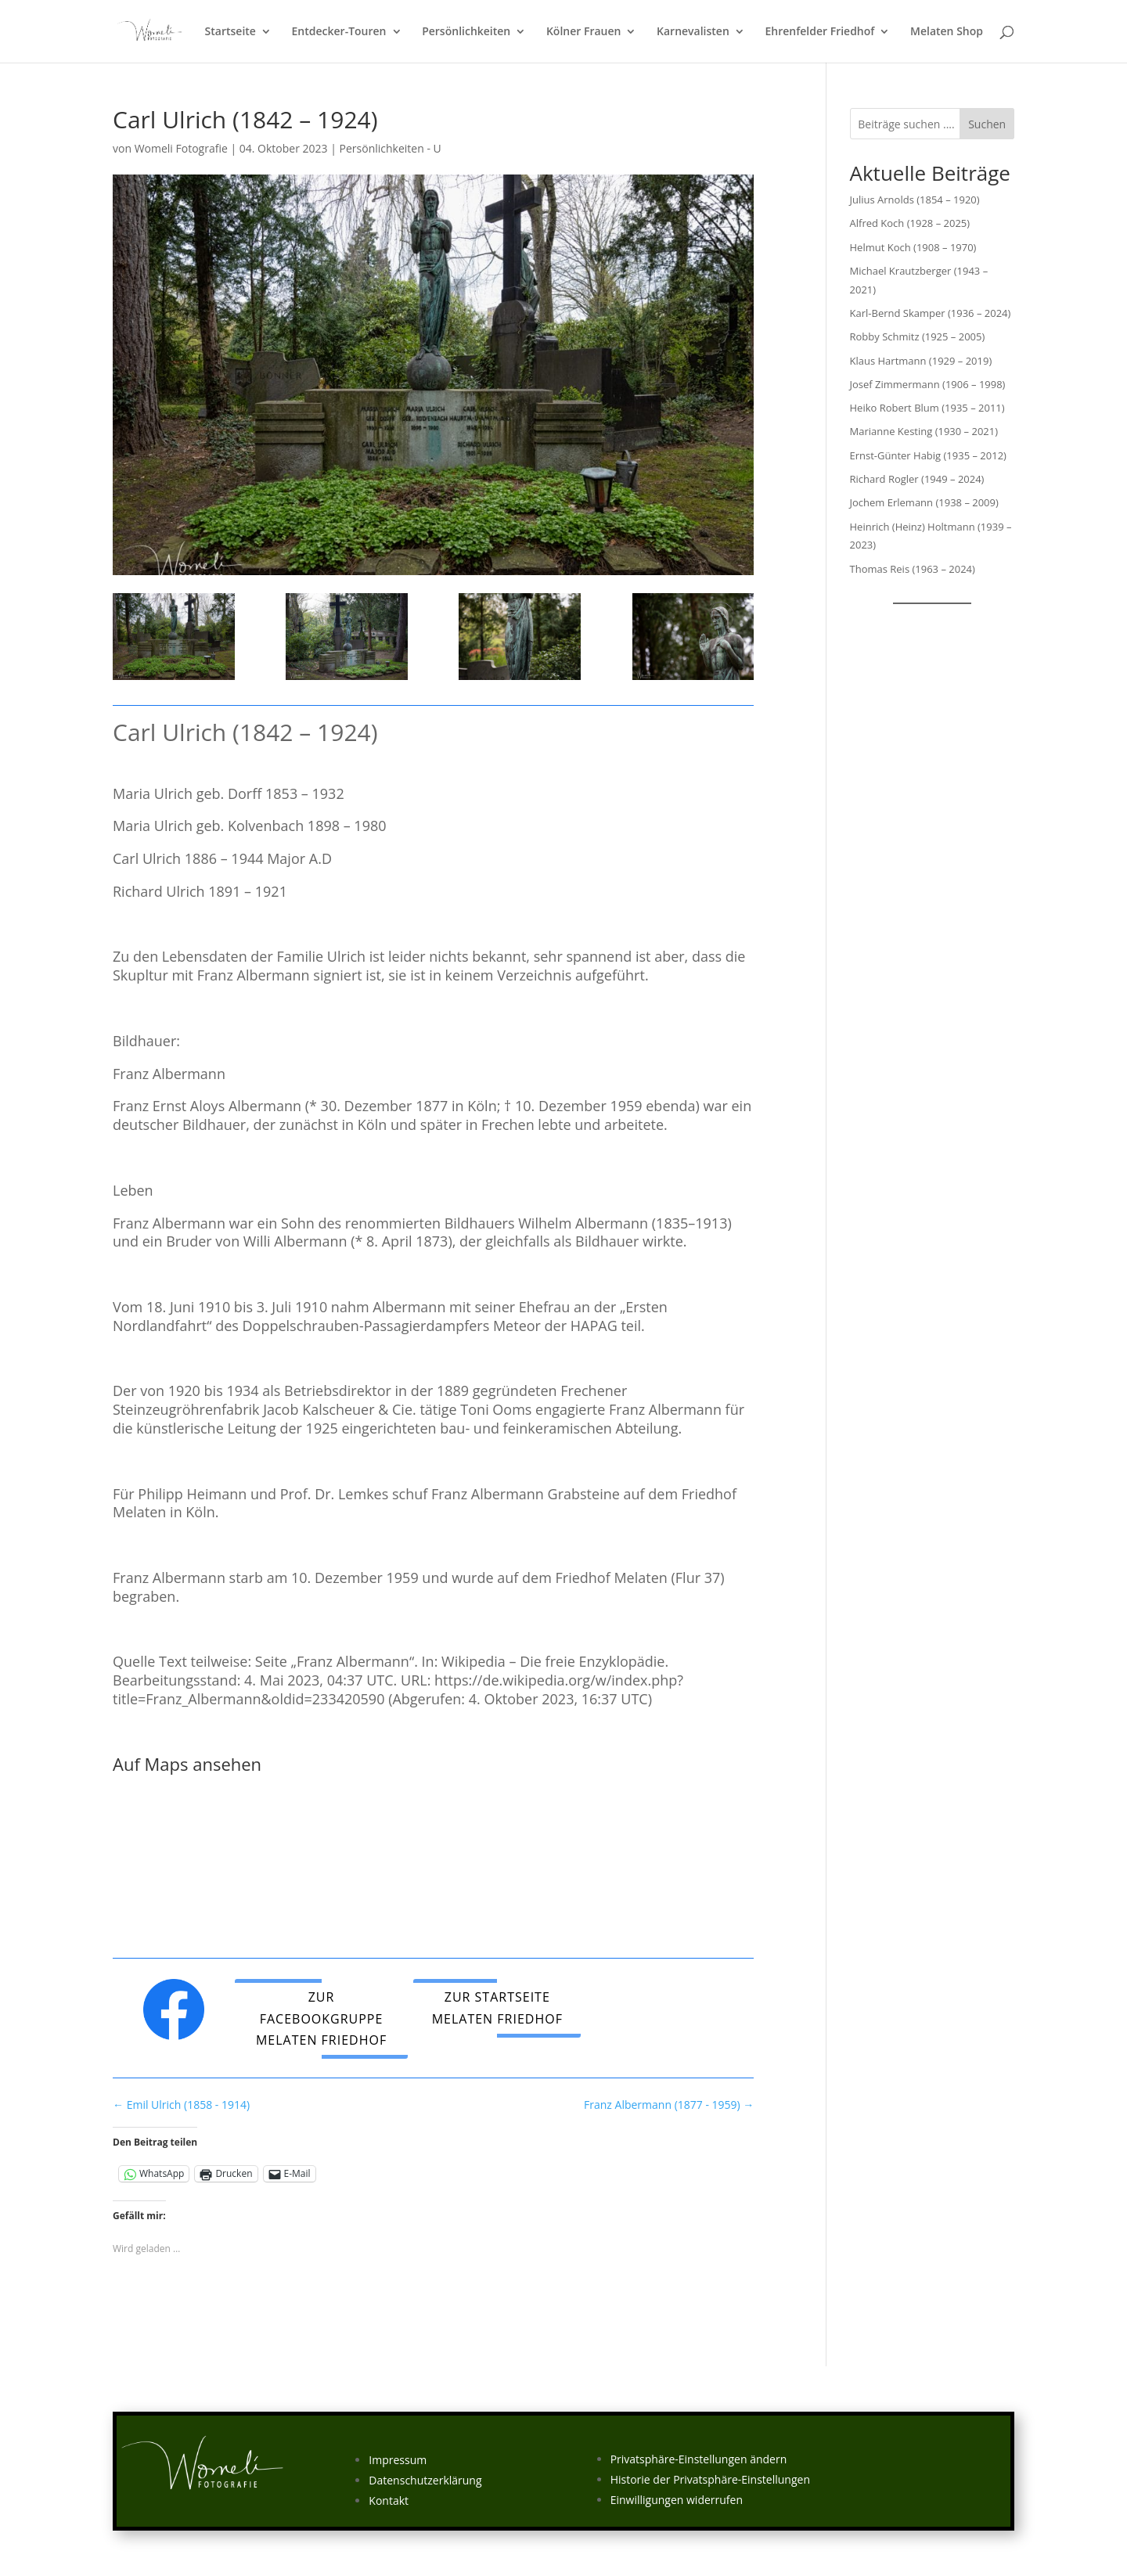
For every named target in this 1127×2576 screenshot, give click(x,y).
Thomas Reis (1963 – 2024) (912, 569)
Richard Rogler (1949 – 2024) (917, 479)
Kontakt (389, 2500)
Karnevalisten (693, 32)
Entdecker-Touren (339, 32)
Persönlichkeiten (466, 32)
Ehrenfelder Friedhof (819, 32)
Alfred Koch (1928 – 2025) (910, 223)
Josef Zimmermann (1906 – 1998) (928, 384)
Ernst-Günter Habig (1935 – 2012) (928, 455)
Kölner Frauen (583, 32)
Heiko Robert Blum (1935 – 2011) (927, 408)
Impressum (398, 2459)
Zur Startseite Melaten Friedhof (497, 2007)
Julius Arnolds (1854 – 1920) (915, 199)
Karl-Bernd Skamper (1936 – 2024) (930, 313)
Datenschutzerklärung (425, 2480)
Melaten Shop (946, 32)
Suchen (987, 124)
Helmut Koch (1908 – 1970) (913, 247)
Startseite (230, 32)
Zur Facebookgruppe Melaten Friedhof (321, 2018)
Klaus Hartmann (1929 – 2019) (921, 361)
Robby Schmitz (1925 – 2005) (917, 336)
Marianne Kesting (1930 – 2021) (924, 431)
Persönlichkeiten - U (390, 148)
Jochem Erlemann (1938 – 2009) (924, 502)
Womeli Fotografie (181, 148)
